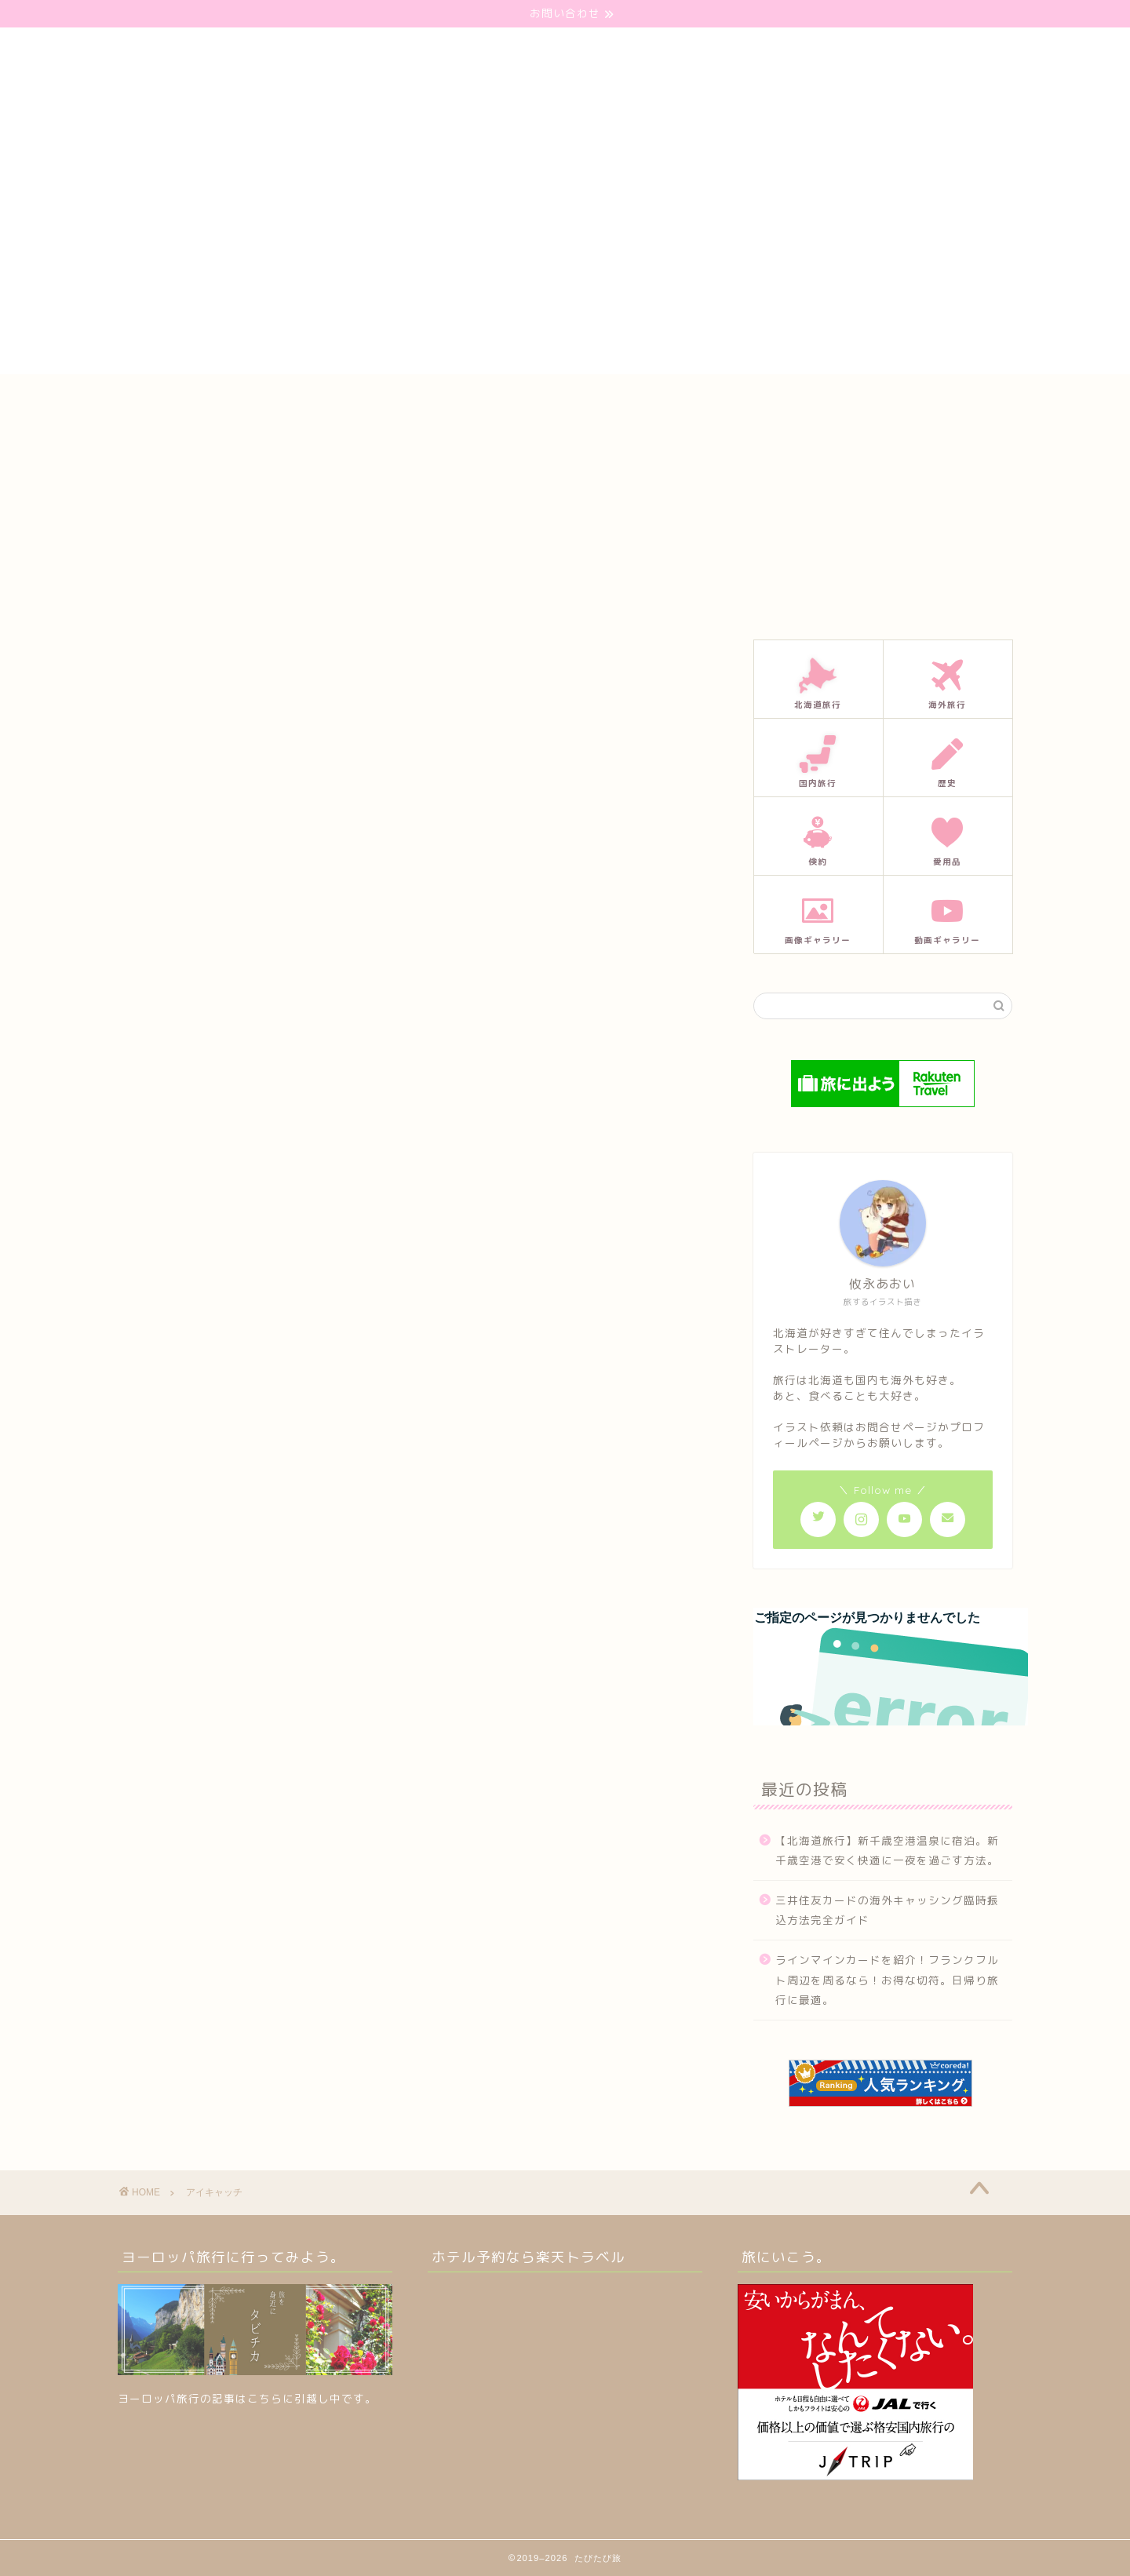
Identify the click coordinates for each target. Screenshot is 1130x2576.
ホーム (394, 401)
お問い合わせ (479, 401)
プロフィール (580, 401)
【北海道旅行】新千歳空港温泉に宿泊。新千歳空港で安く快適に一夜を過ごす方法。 (887, 1850)
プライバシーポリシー (701, 401)
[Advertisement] (565, 264)
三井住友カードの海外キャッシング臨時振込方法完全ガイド (887, 1910)
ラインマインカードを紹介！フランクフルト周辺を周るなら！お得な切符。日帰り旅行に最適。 (887, 1979)
